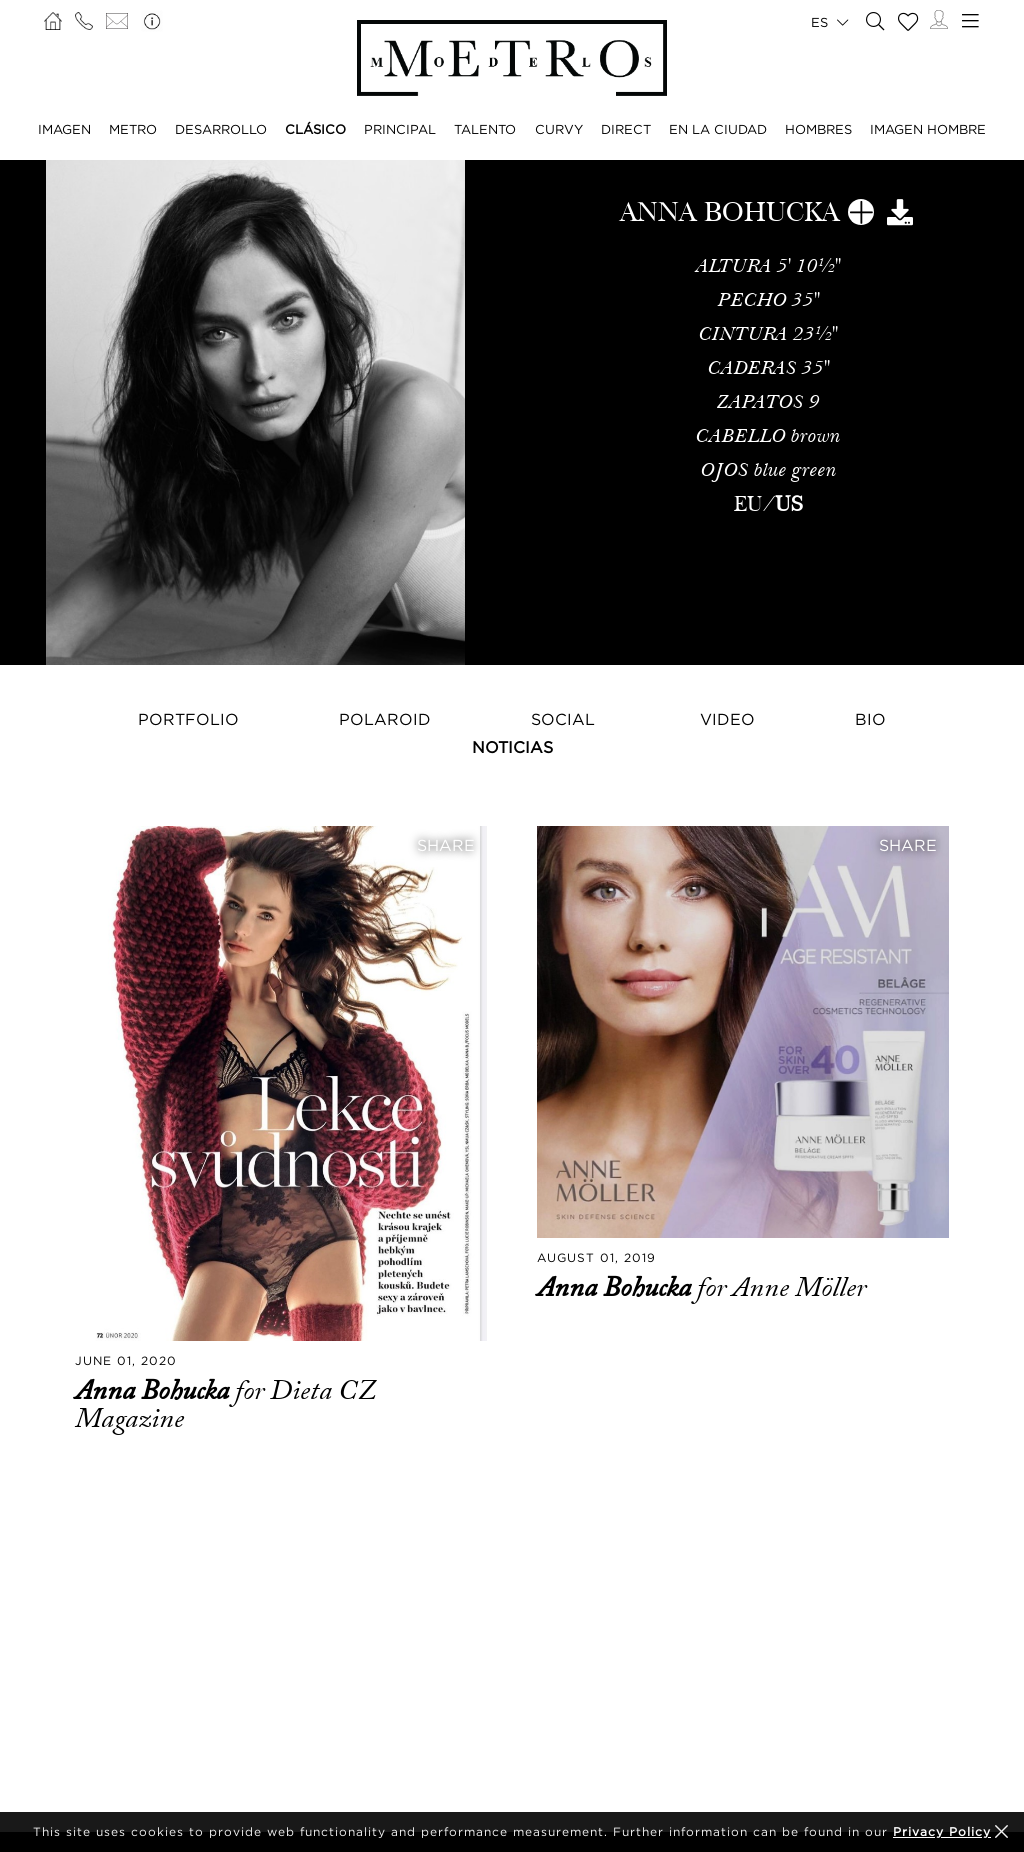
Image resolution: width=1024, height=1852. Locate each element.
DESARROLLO (221, 129)
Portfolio (188, 719)
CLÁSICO (315, 129)
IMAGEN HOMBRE (928, 129)
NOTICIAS (512, 747)
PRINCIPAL (400, 129)
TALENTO (485, 129)
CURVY (559, 129)
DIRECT (626, 129)
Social (563, 719)
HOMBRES (818, 129)
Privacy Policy (942, 1831)
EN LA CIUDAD (718, 129)
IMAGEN (64, 129)
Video (727, 719)
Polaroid (385, 719)
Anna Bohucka (155, 1391)
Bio (870, 719)
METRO (133, 129)
